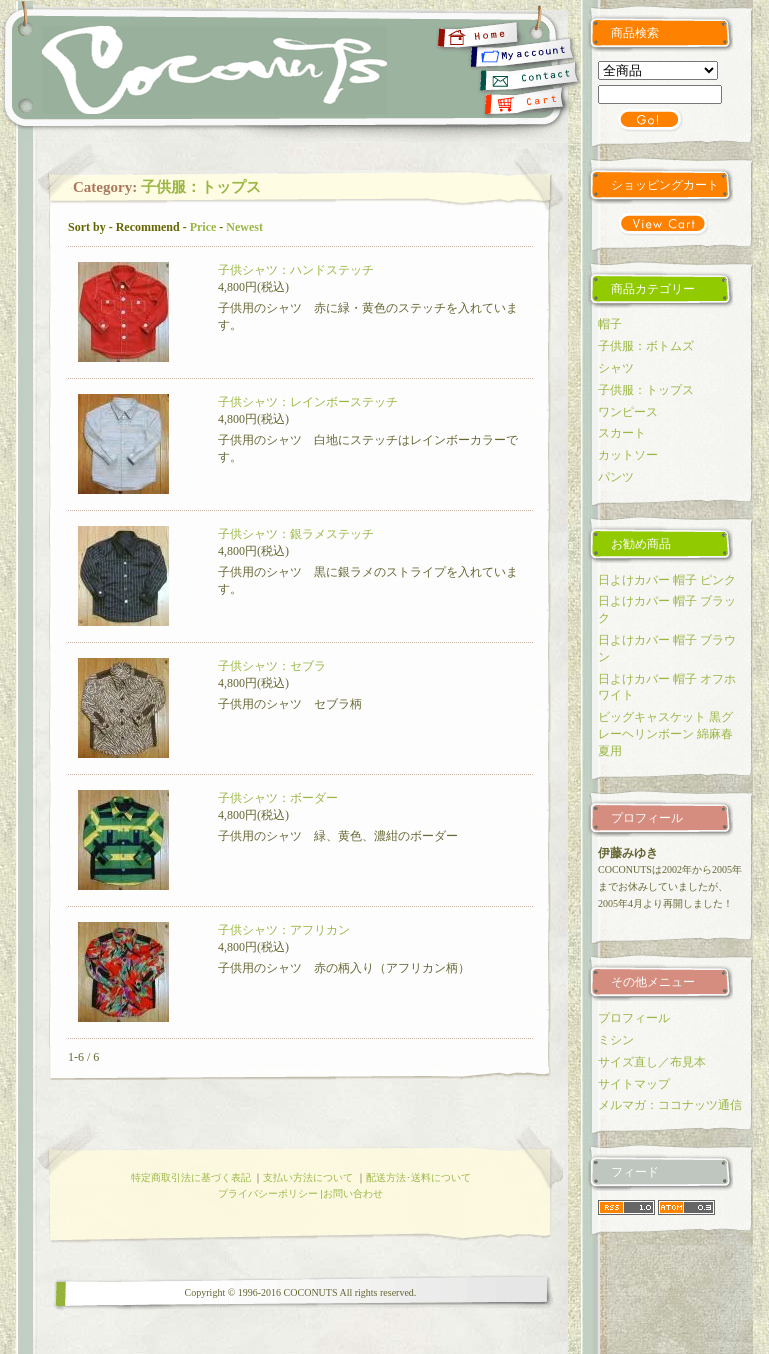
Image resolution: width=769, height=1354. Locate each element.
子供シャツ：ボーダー (278, 798)
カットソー (628, 455)
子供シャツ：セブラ (272, 666)
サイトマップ (634, 1084)
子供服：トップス (201, 187)
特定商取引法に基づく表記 (191, 1177)
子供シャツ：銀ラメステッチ (296, 534)
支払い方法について (308, 1177)
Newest (244, 227)
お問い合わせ (353, 1193)
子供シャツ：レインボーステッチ (308, 402)
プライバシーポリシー (268, 1193)
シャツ (616, 368)
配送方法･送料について (418, 1177)
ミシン (616, 1040)
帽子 (610, 324)
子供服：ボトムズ (646, 346)
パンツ (616, 477)
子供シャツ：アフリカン (284, 930)
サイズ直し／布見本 (652, 1062)
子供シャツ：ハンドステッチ (296, 270)
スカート (622, 433)
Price (203, 227)
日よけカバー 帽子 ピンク (667, 580)
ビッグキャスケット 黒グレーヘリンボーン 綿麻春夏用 (665, 734)
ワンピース (628, 412)
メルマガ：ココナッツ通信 (670, 1105)
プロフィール (634, 1018)
